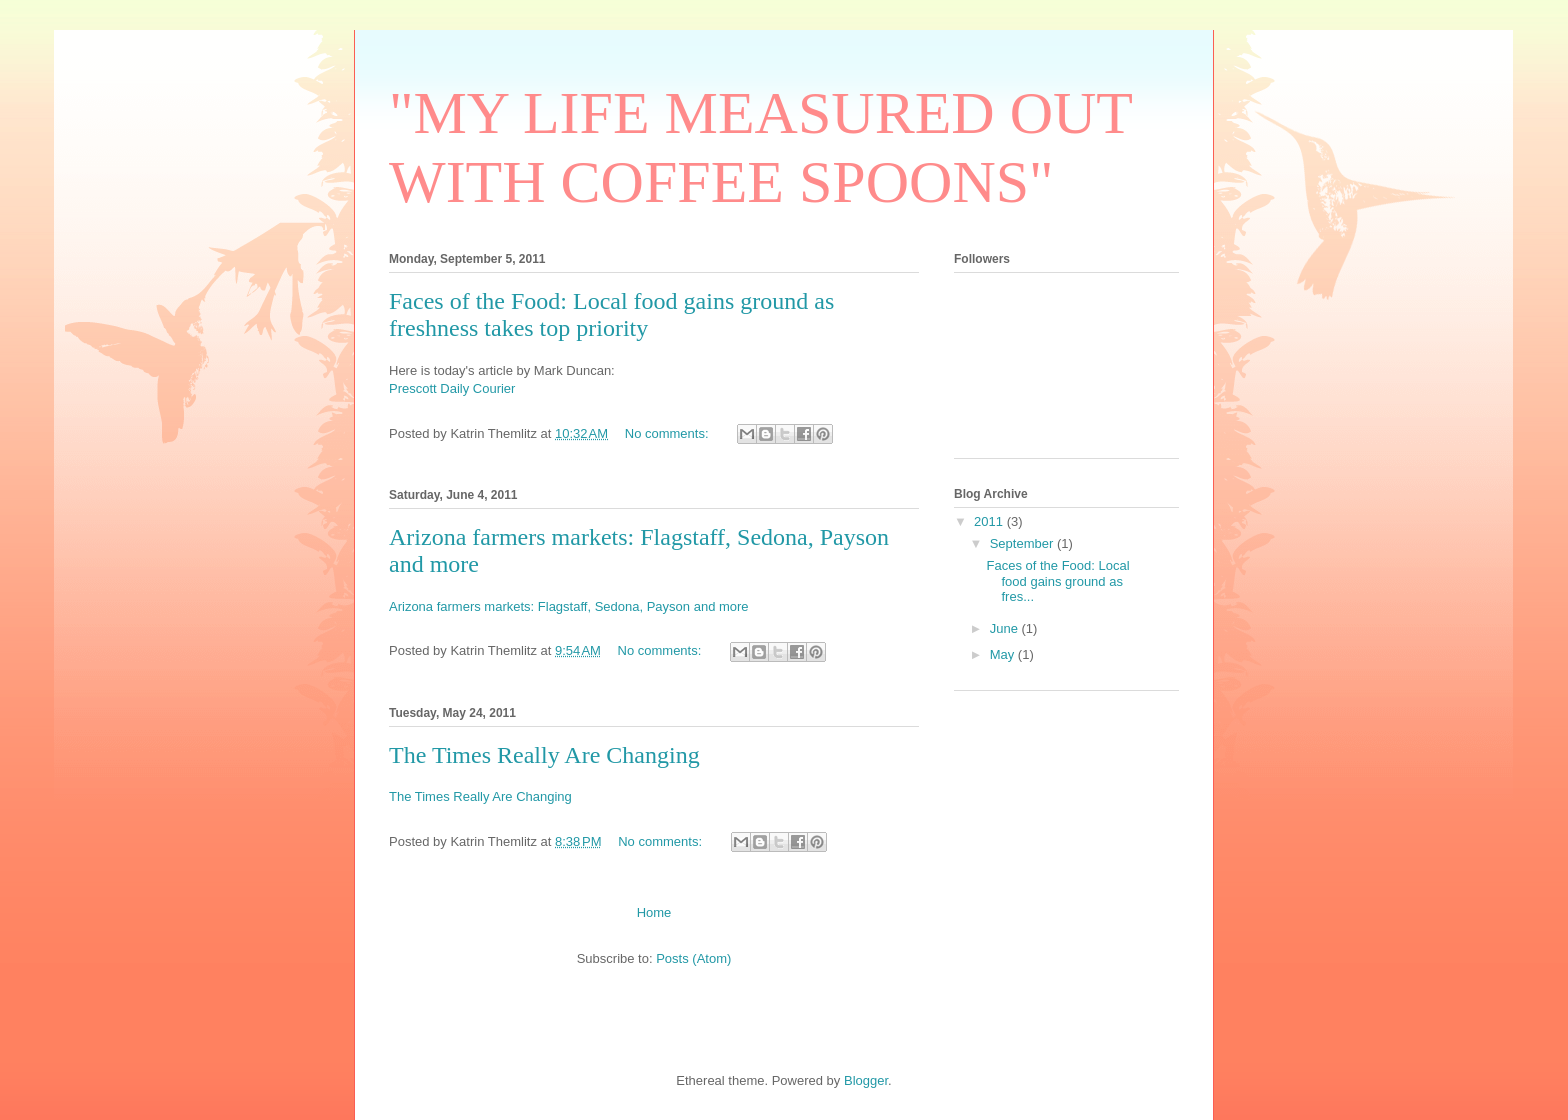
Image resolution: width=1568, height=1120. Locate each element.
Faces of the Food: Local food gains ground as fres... (1057, 581)
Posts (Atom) (693, 958)
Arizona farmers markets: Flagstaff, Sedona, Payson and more (569, 606)
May (1004, 654)
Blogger (866, 1080)
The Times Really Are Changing (544, 755)
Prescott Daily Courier (452, 388)
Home (654, 912)
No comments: (668, 433)
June (1006, 628)
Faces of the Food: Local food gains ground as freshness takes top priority (611, 314)
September (1023, 543)
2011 (990, 521)
